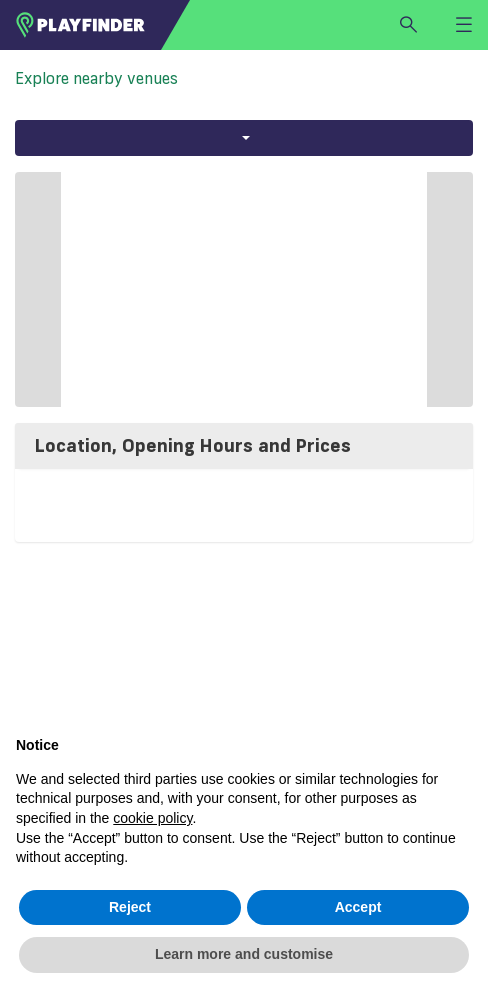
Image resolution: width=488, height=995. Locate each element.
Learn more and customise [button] (244, 954)
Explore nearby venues (96, 78)
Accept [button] (358, 907)
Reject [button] (130, 907)
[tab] (244, 446)
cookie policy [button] (152, 818)
